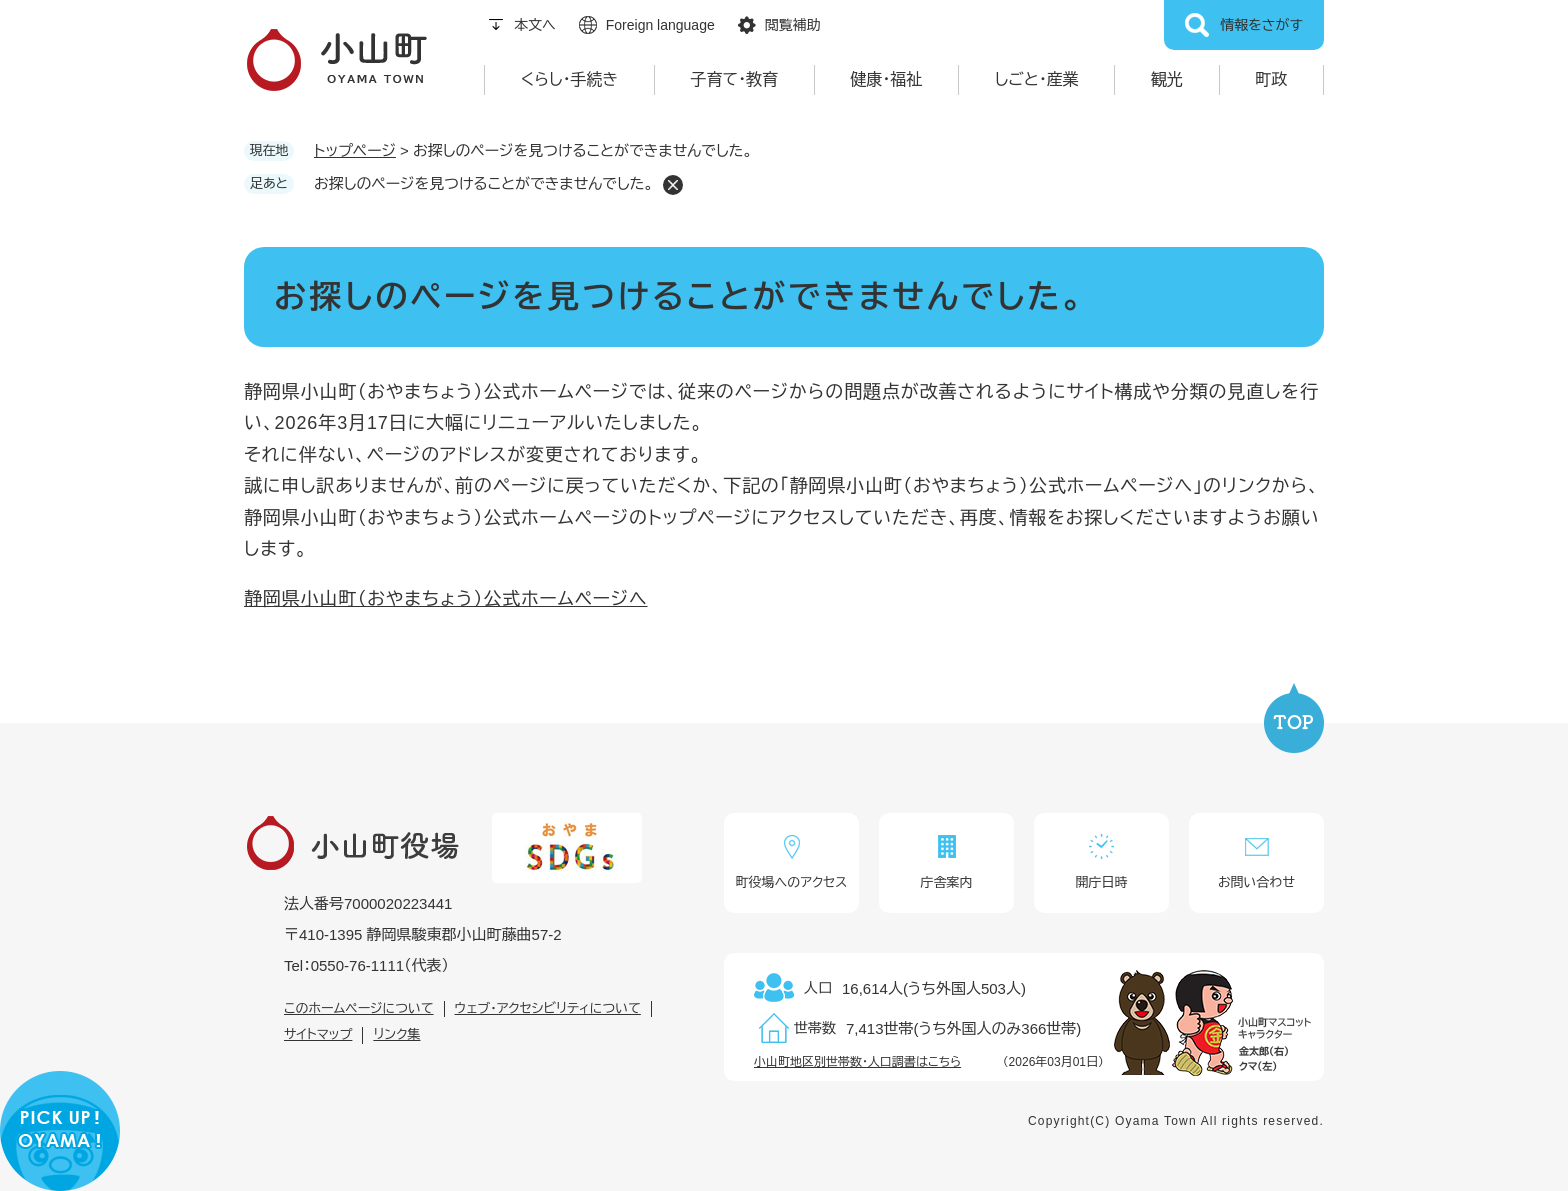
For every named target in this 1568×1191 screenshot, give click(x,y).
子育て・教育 (735, 79)
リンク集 (396, 1034)
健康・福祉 (886, 79)
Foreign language (660, 25)
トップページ (355, 150)
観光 (1167, 79)
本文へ (535, 25)
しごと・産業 (1037, 79)
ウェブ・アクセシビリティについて (548, 1008)
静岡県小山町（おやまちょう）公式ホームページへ (446, 599)
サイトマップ (318, 1034)
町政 (1271, 79)
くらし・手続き (570, 79)
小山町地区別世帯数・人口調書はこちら (857, 1062)
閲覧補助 (793, 25)
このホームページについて (359, 1008)
